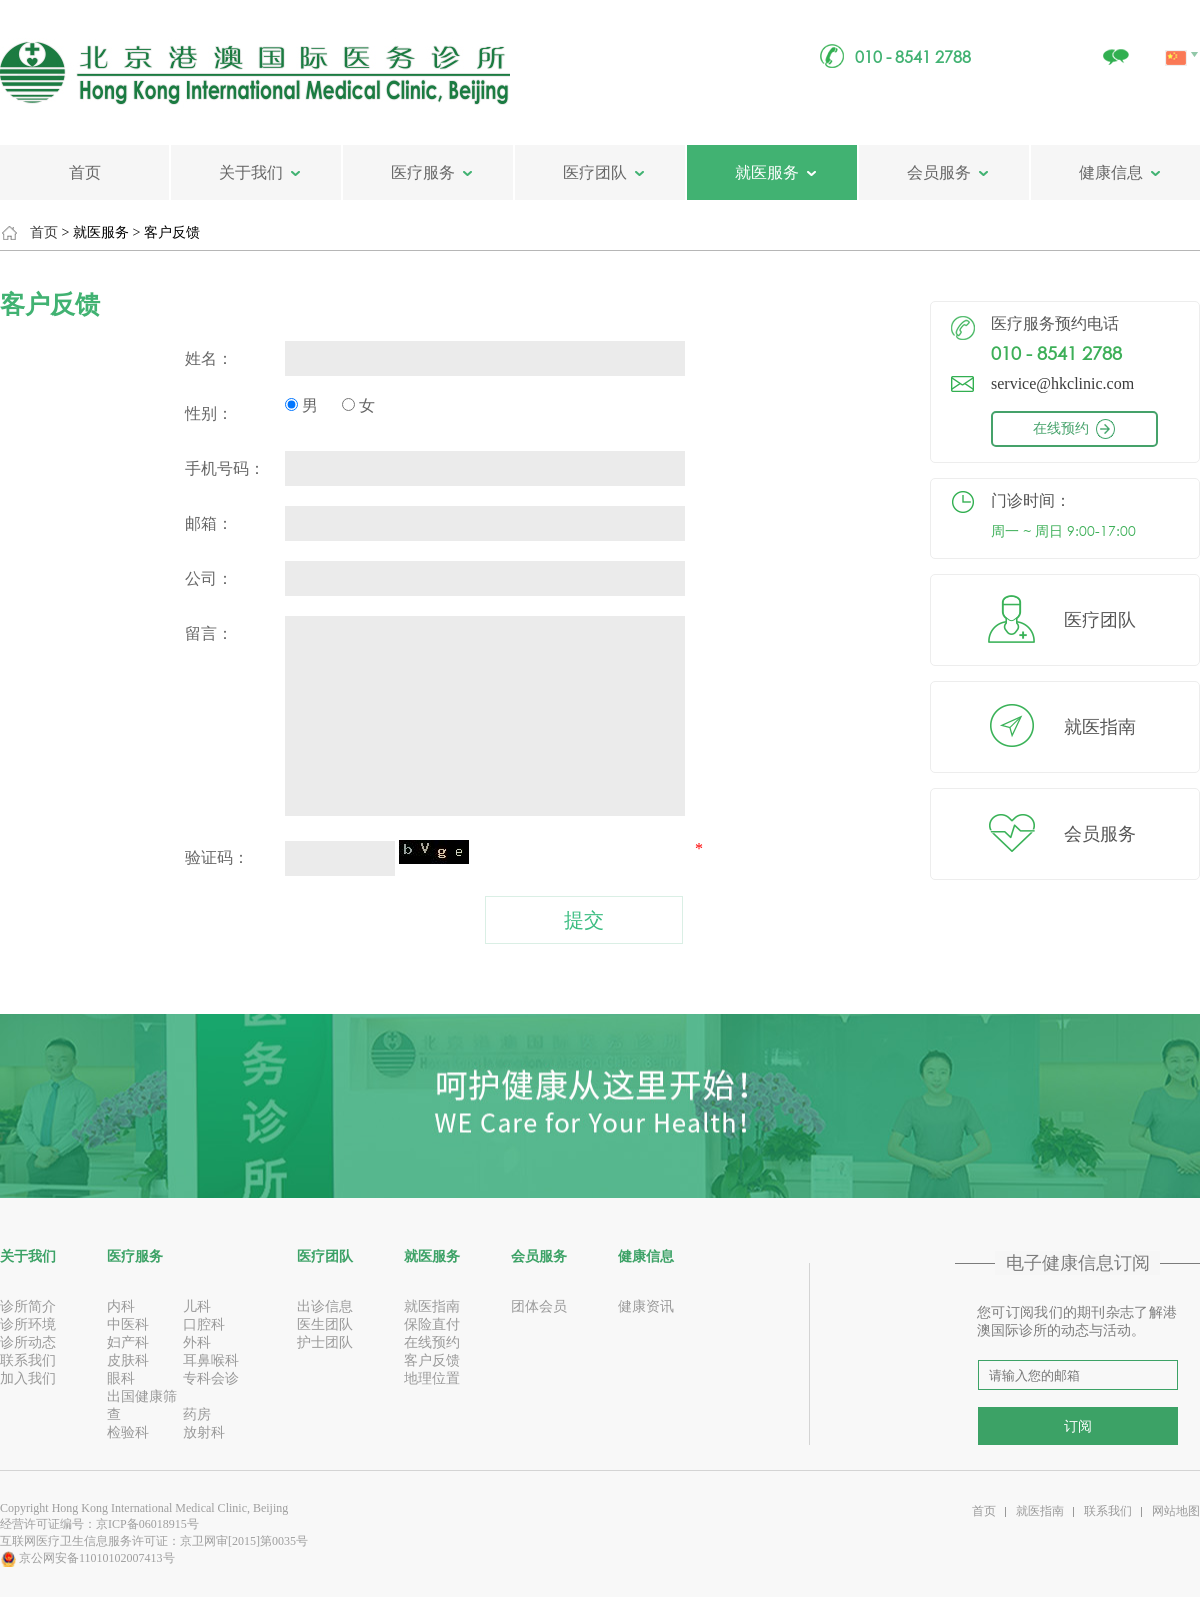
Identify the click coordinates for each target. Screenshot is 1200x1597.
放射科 (204, 1432)
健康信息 (1111, 172)
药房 (197, 1414)
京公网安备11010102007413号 (87, 1558)
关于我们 (251, 172)
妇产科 (128, 1342)
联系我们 (28, 1360)
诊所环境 (28, 1324)
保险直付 (432, 1324)
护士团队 (325, 1342)
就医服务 (767, 172)
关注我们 (1115, 46)
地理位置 (432, 1378)
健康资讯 (646, 1306)
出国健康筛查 (142, 1405)
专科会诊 (211, 1378)
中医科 (128, 1324)
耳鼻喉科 (211, 1360)
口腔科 (204, 1324)
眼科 (121, 1378)
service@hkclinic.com (1062, 383)
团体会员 (539, 1306)
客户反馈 (432, 1360)
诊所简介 (28, 1306)
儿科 (197, 1306)
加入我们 (28, 1378)
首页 (85, 172)
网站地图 (1176, 1511)
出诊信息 (325, 1306)
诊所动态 (28, 1342)
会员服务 (939, 172)
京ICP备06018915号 (147, 1524)
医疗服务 (423, 172)
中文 (1177, 35)
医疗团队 (595, 172)
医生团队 (325, 1324)
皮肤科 (128, 1360)
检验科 (128, 1432)
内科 (121, 1306)
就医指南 (1100, 727)
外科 (197, 1342)
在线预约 (1091, 428)
